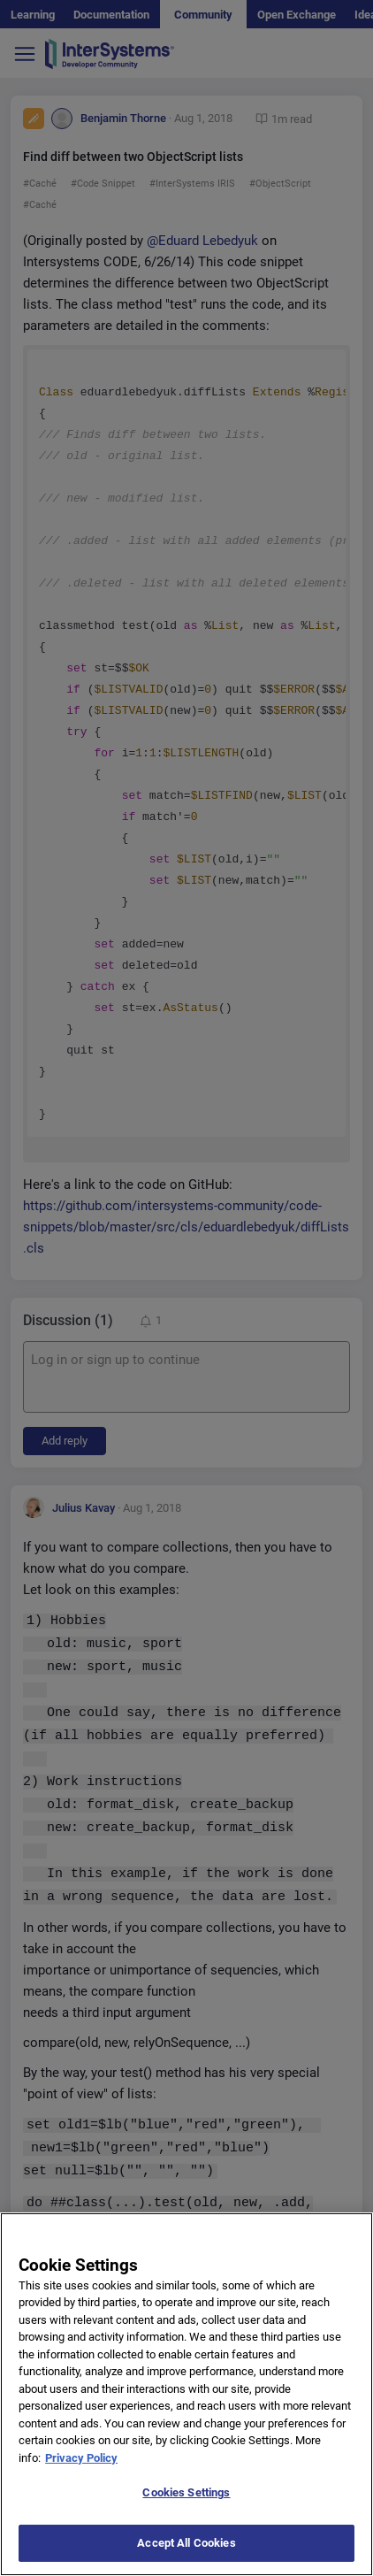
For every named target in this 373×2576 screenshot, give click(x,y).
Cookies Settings (186, 2506)
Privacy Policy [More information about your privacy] (81, 2472)
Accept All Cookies (186, 2557)
